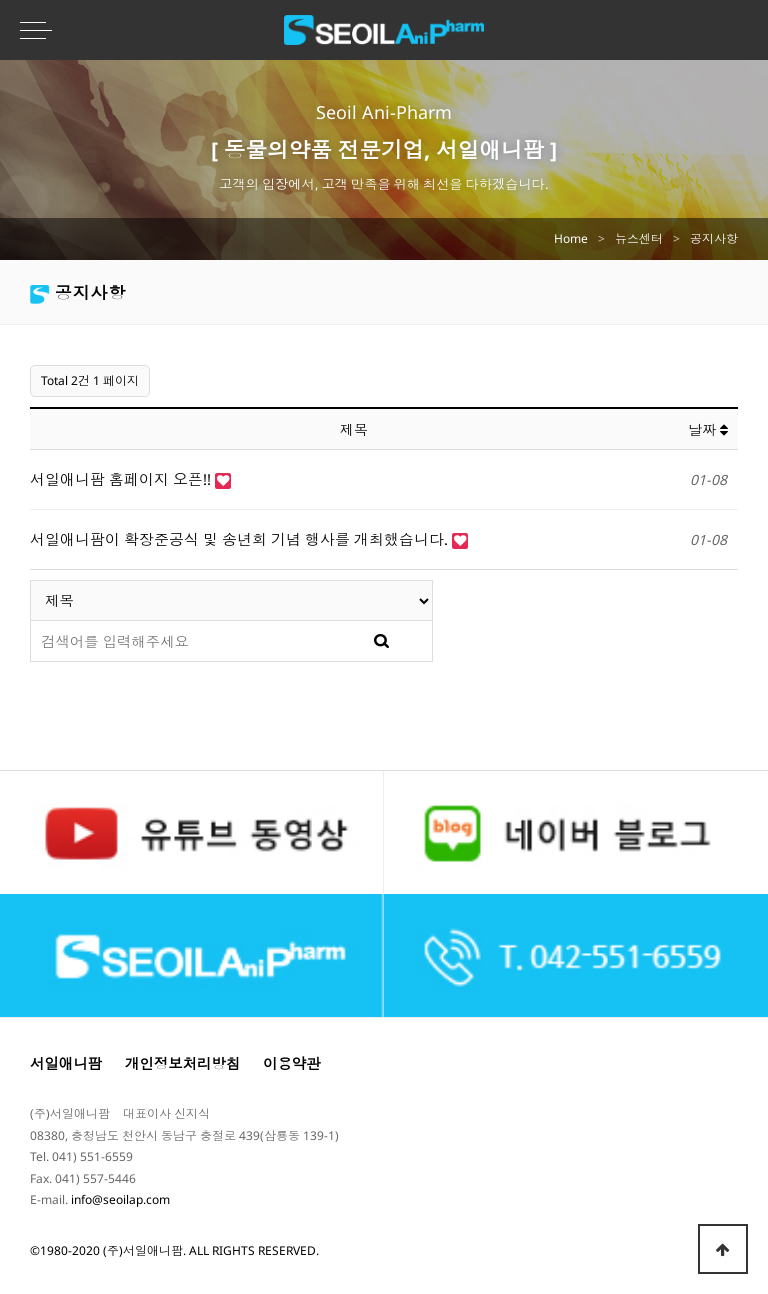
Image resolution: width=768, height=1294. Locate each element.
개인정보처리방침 (182, 1063)
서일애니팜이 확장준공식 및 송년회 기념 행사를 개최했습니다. (241, 539)
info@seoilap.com (120, 1199)
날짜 (708, 429)
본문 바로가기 (0, 0)
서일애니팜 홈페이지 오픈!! (122, 479)
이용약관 (292, 1063)
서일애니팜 (66, 1063)
